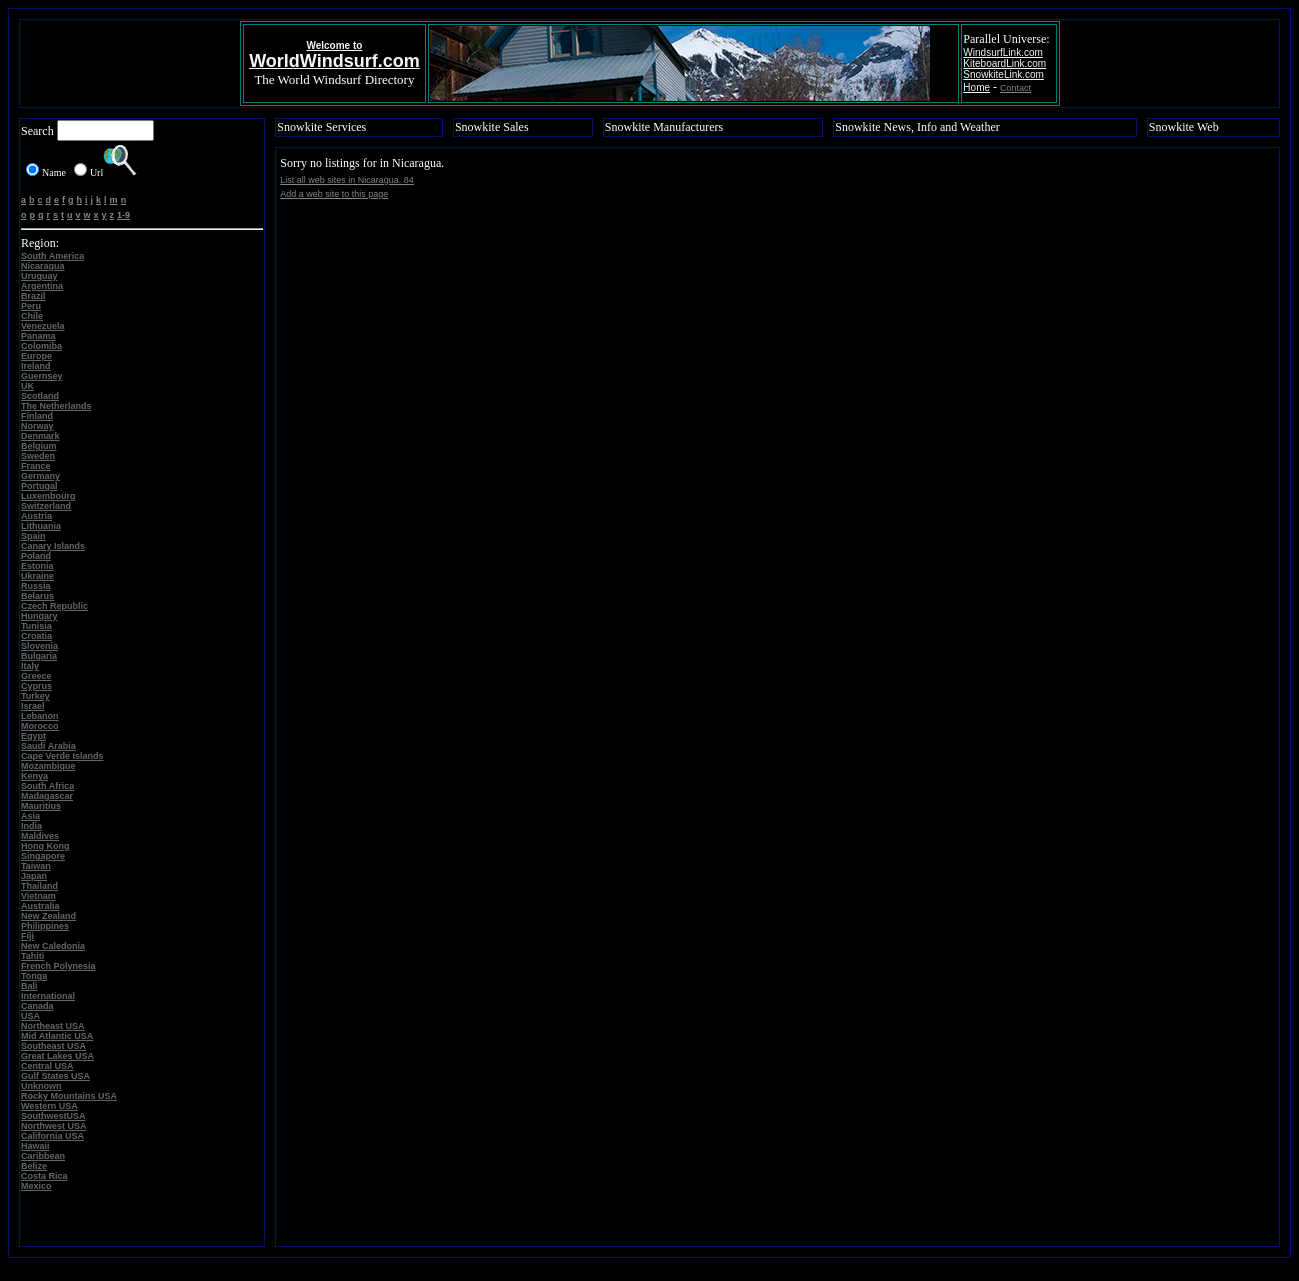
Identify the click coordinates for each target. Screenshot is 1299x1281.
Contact (1015, 88)
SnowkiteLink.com (1003, 74)
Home (976, 87)
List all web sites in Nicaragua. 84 (347, 180)
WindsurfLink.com (1002, 52)
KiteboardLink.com (1004, 63)
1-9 (123, 215)
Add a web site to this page (334, 194)
